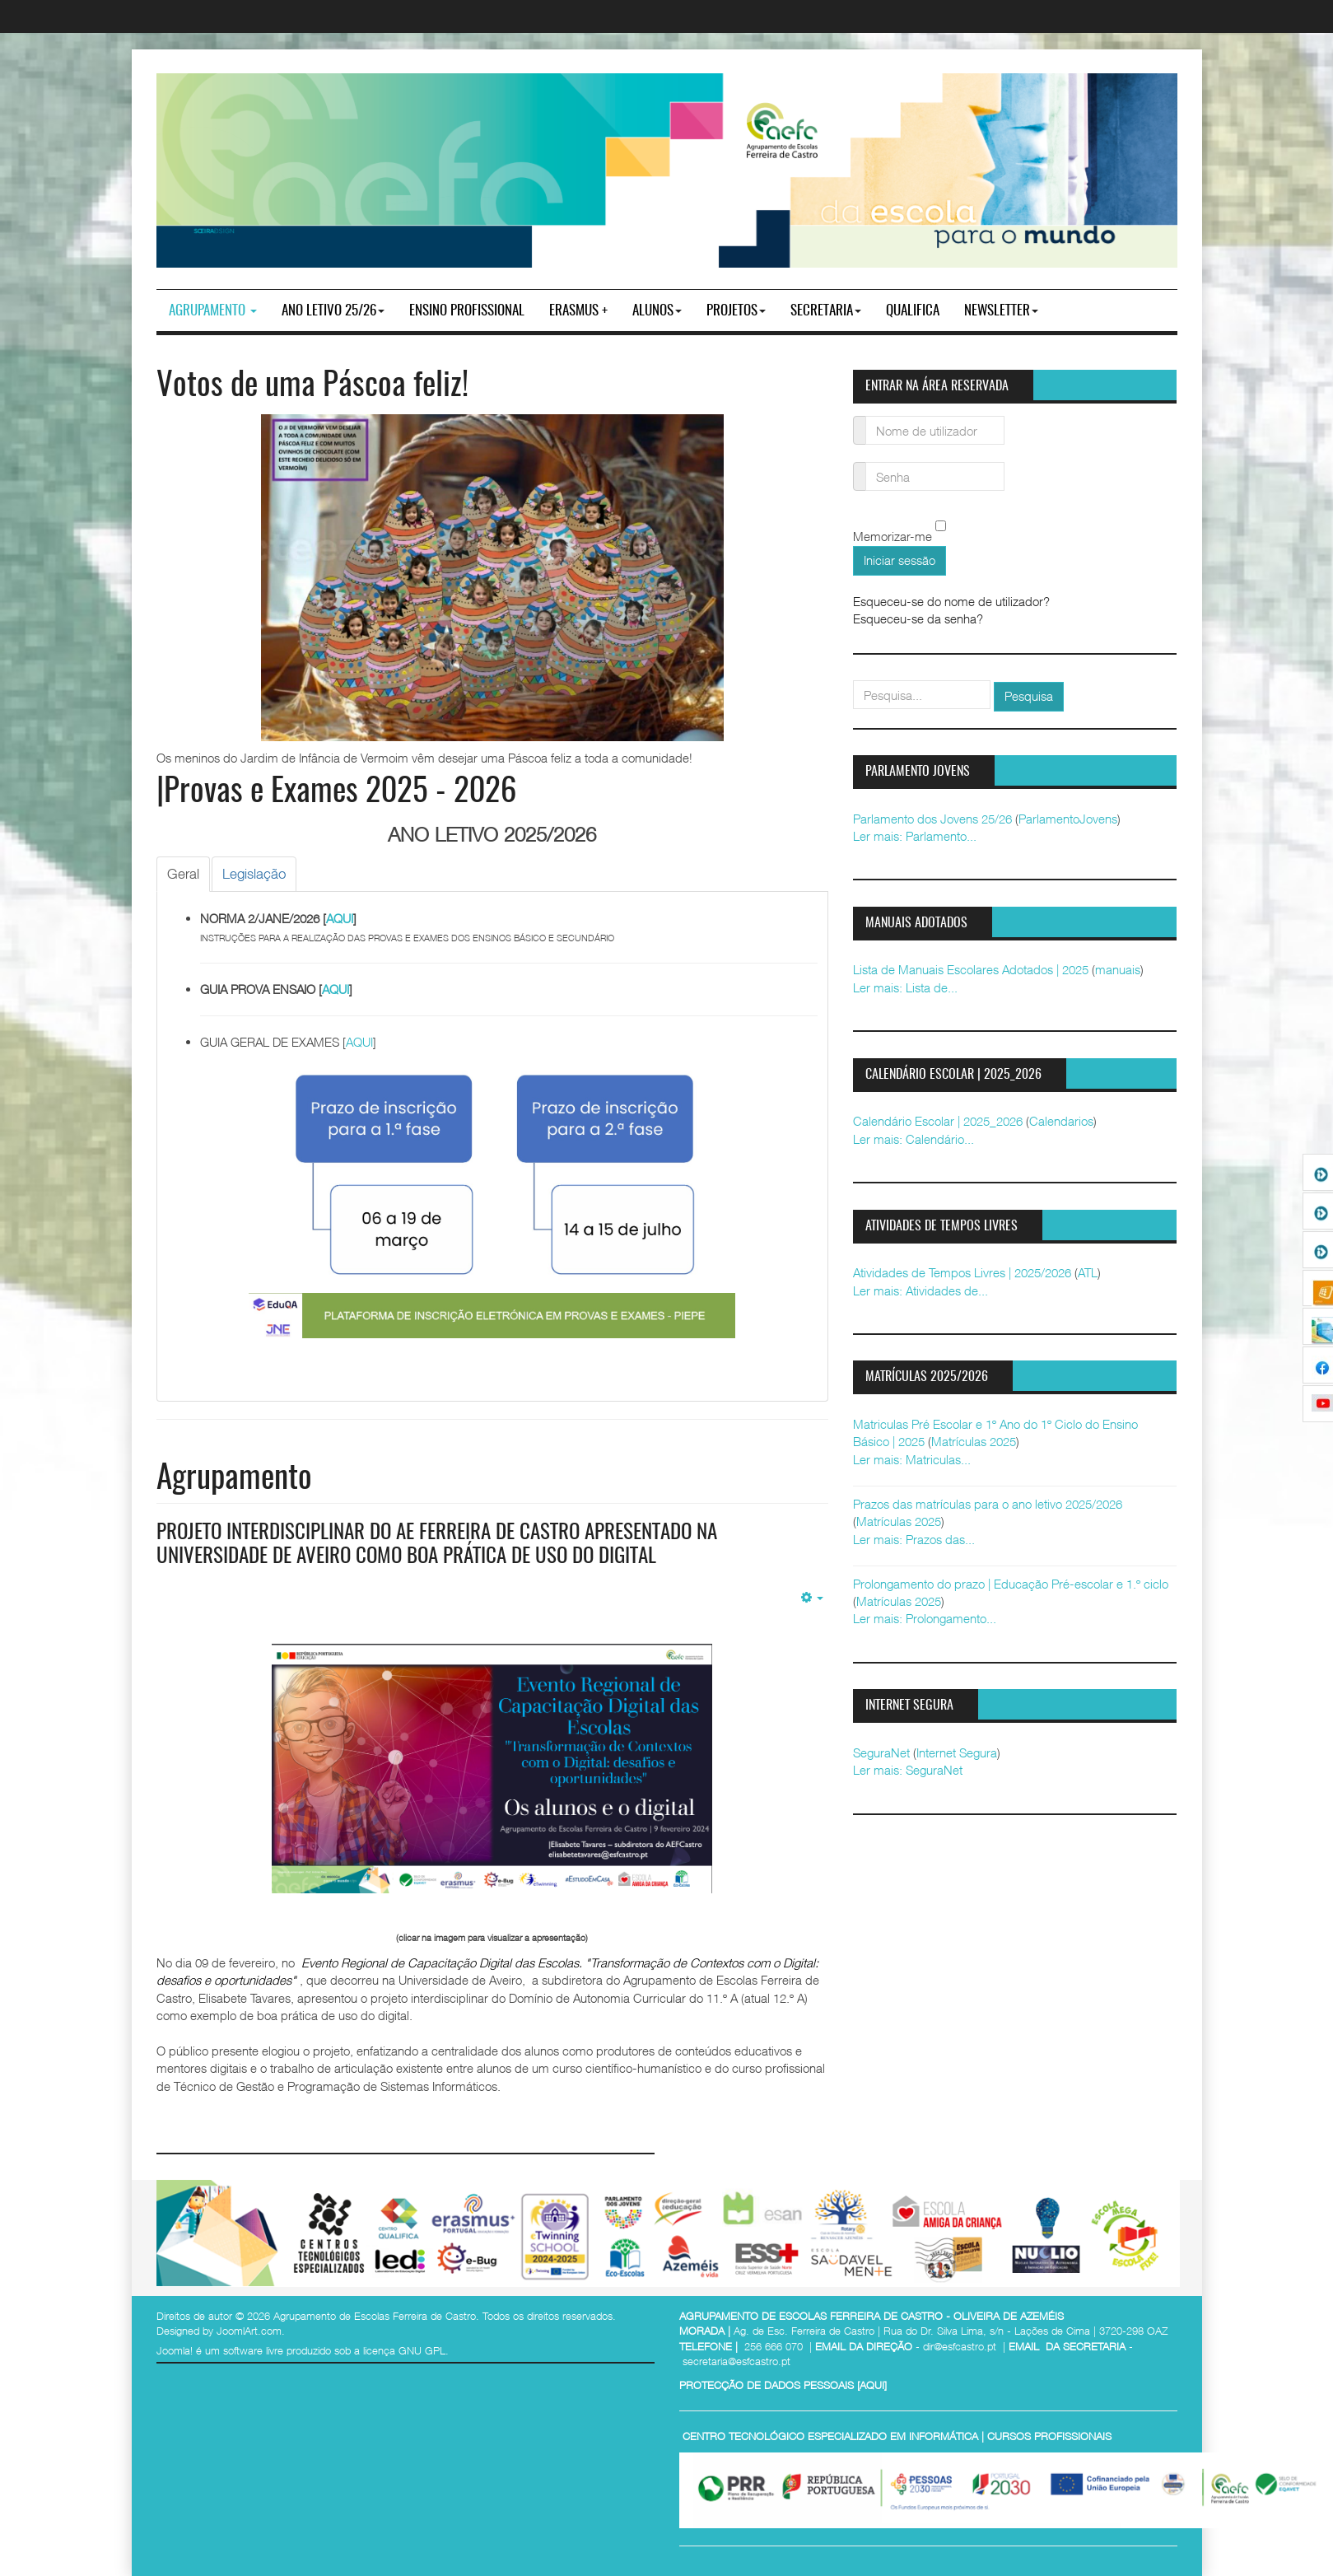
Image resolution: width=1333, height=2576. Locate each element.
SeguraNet (881, 1752)
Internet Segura (956, 1752)
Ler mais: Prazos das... (914, 1539)
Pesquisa (1028, 695)
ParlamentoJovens (1067, 818)
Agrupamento (213, 311)
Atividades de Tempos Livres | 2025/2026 (962, 1272)
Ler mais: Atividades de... (920, 1290)
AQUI (339, 918)
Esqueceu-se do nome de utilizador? (951, 601)
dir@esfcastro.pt (959, 2345)
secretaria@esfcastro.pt (736, 2361)
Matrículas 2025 (973, 1441)
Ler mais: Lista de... (905, 987)
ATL (1088, 1272)
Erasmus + (578, 311)
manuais (1117, 969)
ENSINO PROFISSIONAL (466, 311)
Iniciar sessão (899, 560)
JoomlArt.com (249, 2330)
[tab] (183, 873)
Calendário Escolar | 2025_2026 (938, 1120)
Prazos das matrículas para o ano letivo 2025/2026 (987, 1503)
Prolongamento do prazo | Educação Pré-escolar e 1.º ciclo (1010, 1583)
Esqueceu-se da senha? (918, 618)
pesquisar (853, 680)
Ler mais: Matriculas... (912, 1459)
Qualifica (912, 311)
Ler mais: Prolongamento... (924, 1618)
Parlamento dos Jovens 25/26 (932, 818)
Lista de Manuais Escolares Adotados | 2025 (970, 969)
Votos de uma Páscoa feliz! (312, 387)
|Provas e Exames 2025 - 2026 (336, 793)
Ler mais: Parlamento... (914, 835)
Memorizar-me (892, 537)
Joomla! (174, 2349)
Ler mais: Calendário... (913, 1139)
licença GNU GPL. (406, 2349)
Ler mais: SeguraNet (907, 1769)
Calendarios (1061, 1120)
